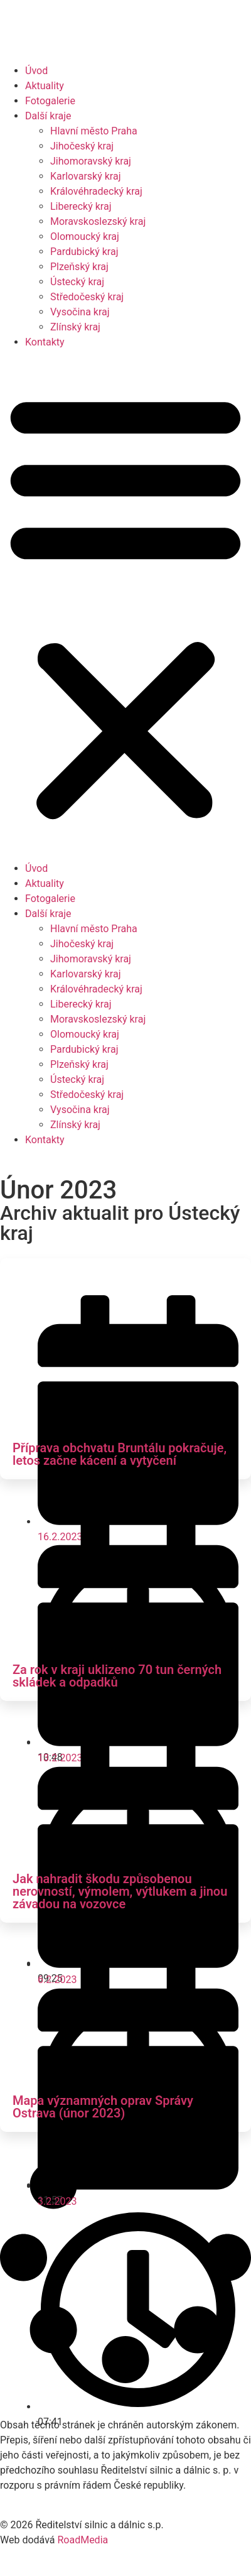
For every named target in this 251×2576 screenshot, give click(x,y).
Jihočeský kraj (82, 146)
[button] (125, 605)
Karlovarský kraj (85, 176)
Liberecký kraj (81, 206)
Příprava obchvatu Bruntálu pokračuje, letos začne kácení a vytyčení (120, 1454)
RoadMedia (82, 2540)
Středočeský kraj (87, 297)
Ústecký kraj (77, 282)
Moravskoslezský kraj (98, 221)
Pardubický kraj (84, 252)
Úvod (36, 71)
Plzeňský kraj (79, 267)
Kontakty (45, 342)
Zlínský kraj (75, 327)
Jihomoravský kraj (90, 161)
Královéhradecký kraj (96, 191)
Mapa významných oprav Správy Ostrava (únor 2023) (103, 2107)
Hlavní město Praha (93, 131)
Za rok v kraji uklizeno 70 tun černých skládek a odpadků (117, 1676)
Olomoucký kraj (84, 236)
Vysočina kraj (80, 312)
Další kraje (48, 116)
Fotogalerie (50, 101)
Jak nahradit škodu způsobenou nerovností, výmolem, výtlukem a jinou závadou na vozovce (120, 1891)
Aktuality (44, 86)
